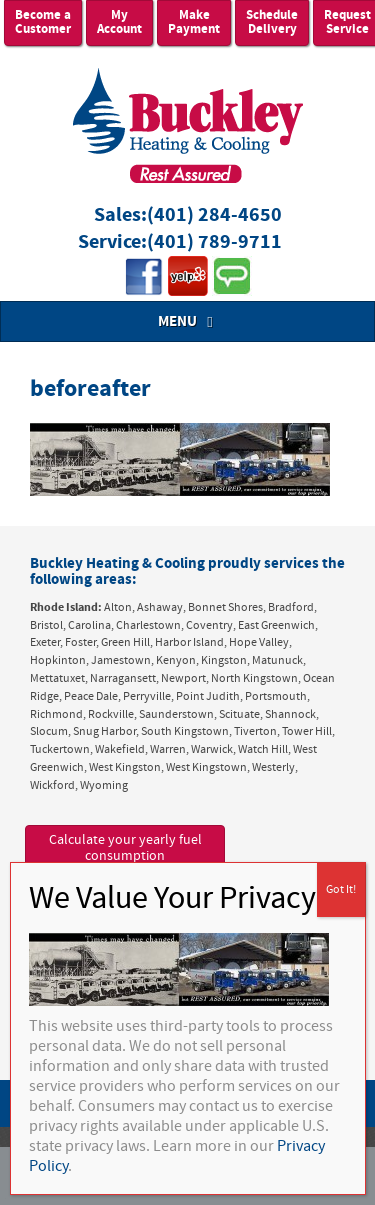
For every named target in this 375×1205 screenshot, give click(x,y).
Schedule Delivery (272, 22)
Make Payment (194, 22)
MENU (188, 321)
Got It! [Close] (341, 889)
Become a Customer (43, 22)
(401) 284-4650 (214, 215)
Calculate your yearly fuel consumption (125, 848)
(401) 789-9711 (214, 242)
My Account (119, 22)
